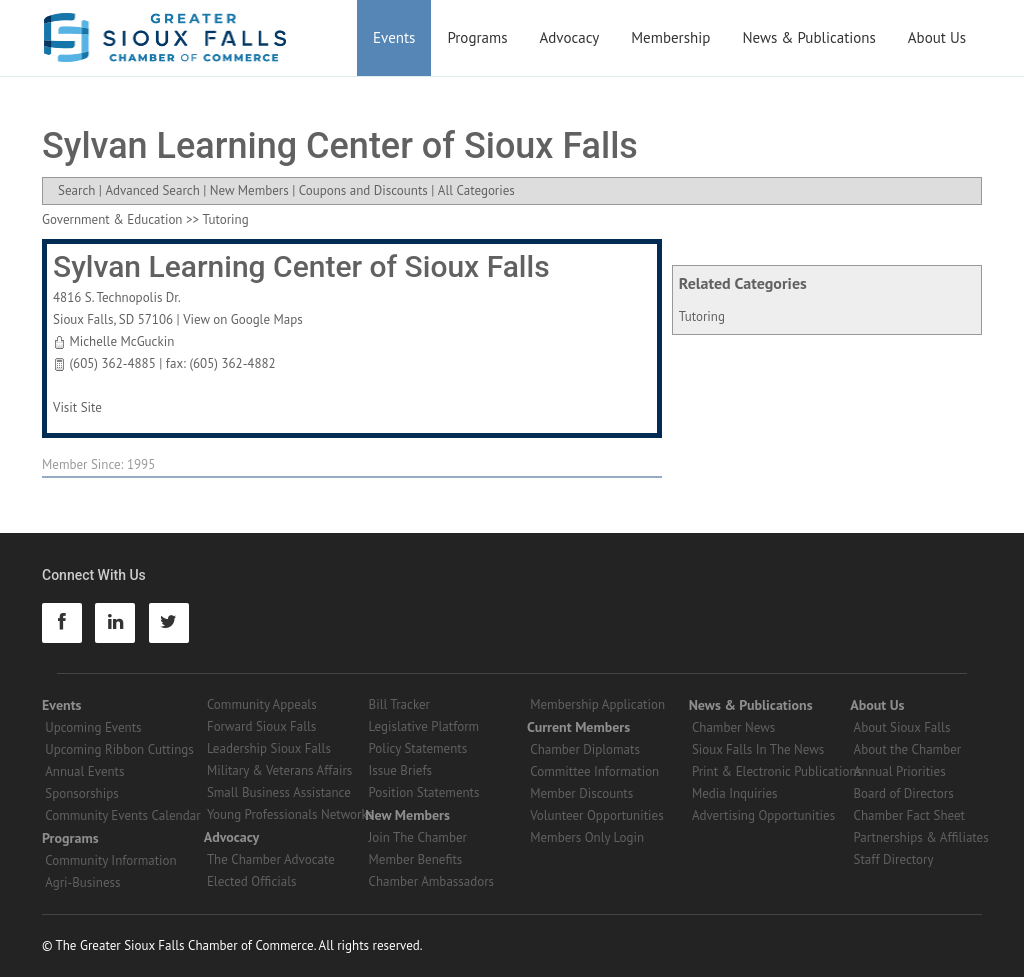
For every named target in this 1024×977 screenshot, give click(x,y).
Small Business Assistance (279, 792)
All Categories (476, 190)
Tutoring (702, 316)
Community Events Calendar (122, 815)
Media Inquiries (735, 793)
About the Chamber (908, 749)
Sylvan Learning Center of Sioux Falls (301, 266)
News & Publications (808, 37)
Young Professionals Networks (290, 814)
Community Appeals (262, 704)
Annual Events (84, 771)
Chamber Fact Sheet (909, 815)
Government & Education (112, 219)
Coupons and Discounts (363, 190)
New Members (249, 190)
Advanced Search (152, 190)
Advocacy (570, 37)
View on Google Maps (243, 319)
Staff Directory (894, 859)
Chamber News (733, 727)
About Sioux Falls (902, 727)
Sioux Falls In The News (758, 749)
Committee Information (594, 771)
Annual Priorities (900, 771)
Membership (670, 37)
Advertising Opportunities (763, 815)
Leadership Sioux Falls (269, 748)
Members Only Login (587, 837)
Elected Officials (252, 881)
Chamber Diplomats (585, 749)
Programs (477, 37)
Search (76, 190)
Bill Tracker (399, 704)
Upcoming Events (93, 727)
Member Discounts (581, 793)
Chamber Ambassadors (432, 881)
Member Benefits (416, 859)
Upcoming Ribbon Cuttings (119, 749)
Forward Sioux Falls (261, 726)
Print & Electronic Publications (777, 771)
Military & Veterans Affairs (279, 770)
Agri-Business (82, 882)
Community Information (110, 860)
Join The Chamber (418, 837)
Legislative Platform (424, 726)
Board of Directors (904, 793)
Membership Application (597, 704)
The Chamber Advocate (271, 859)
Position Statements (424, 792)
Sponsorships (81, 793)
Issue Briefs (401, 770)
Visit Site (77, 407)
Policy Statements (418, 748)
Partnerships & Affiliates (921, 837)
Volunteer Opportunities (596, 815)
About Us (937, 37)
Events (394, 37)
